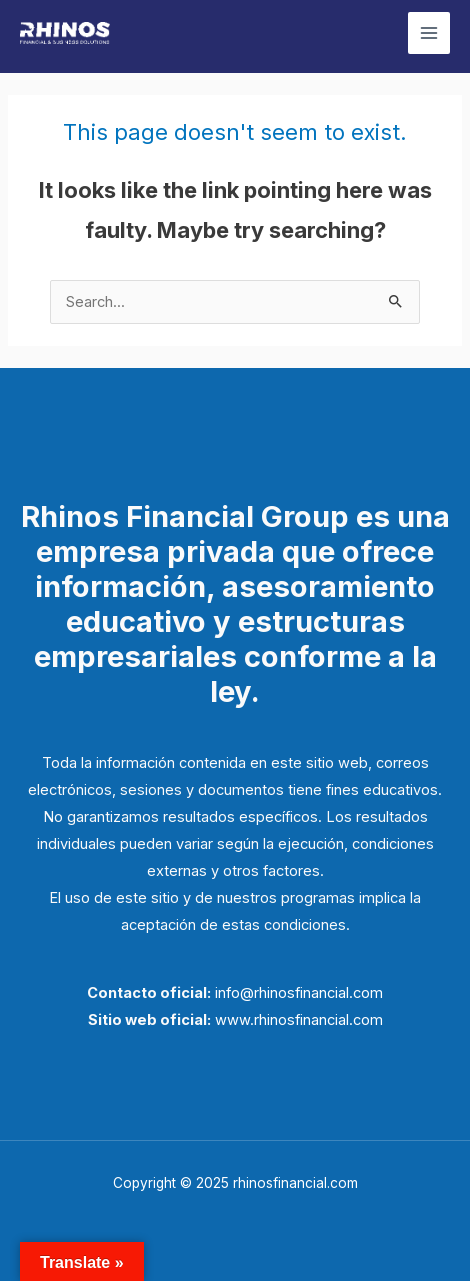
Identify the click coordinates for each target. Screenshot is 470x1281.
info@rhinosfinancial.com (299, 993)
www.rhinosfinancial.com (299, 1020)
